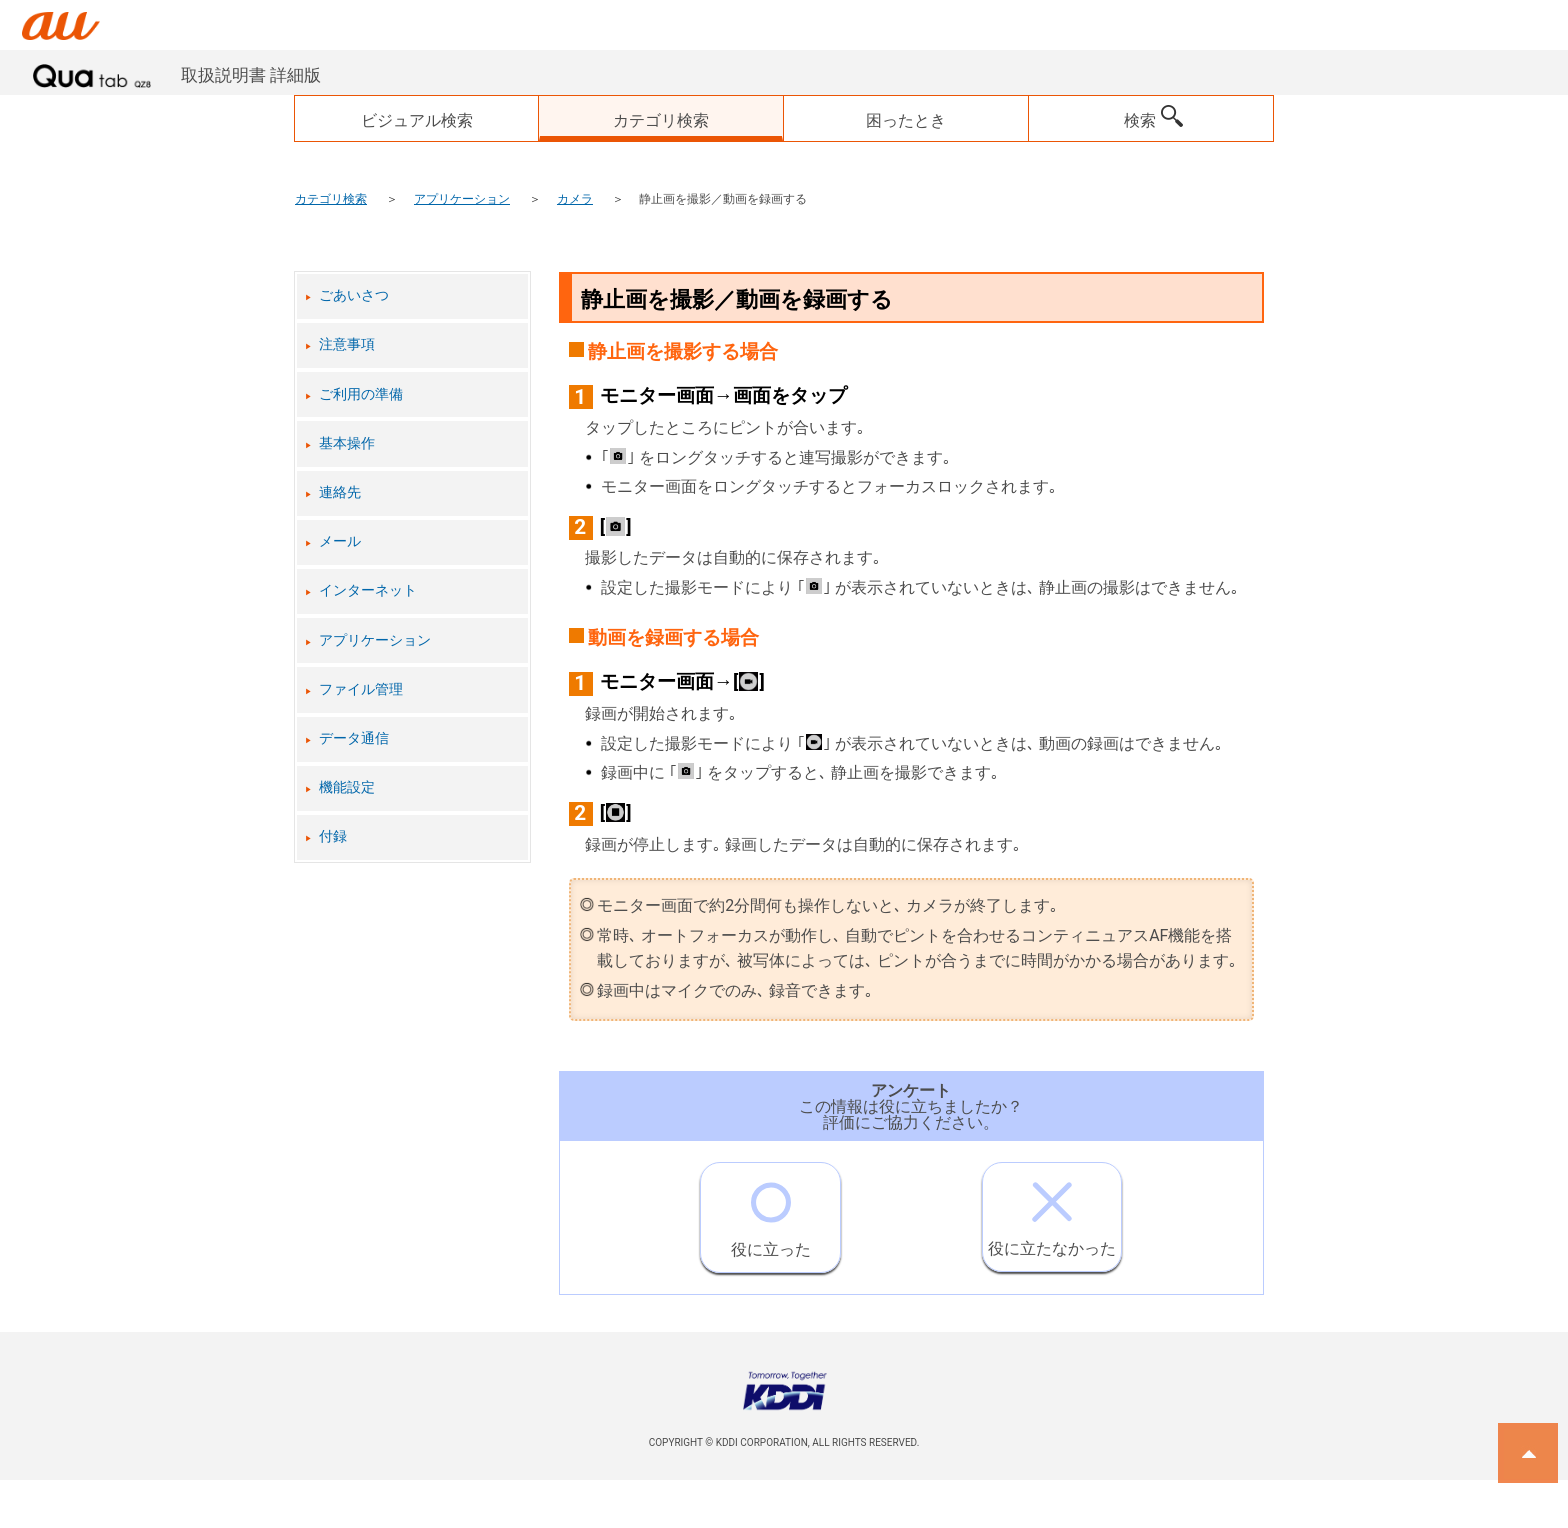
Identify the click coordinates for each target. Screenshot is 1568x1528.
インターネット (368, 590)
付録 (333, 836)
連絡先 (340, 492)
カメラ (575, 199)
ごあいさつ (354, 295)
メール (340, 541)
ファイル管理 (361, 689)
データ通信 (354, 738)
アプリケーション (462, 199)
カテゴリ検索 (331, 199)
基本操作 (347, 443)
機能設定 (347, 787)
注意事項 (347, 344)
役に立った (771, 1211)
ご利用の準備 (361, 394)
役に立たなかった (1052, 1210)
